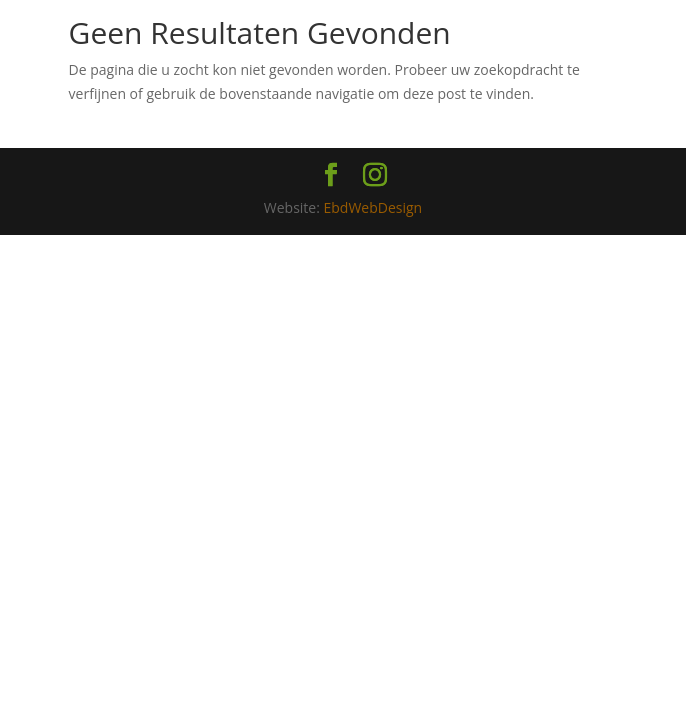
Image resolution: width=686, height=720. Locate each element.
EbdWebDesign (373, 207)
